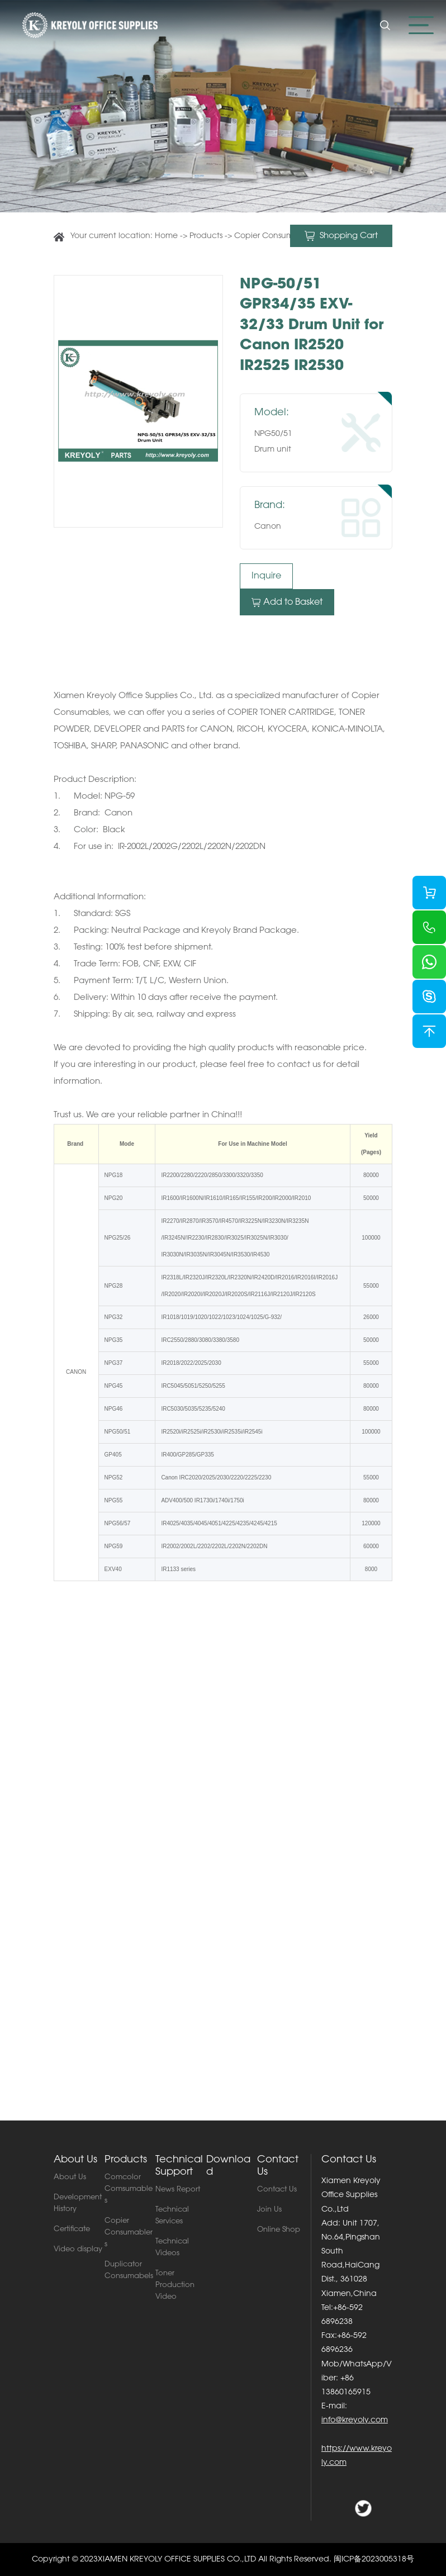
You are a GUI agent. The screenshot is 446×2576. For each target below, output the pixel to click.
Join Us (269, 2209)
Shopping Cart (341, 236)
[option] (138, 401)
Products (207, 236)
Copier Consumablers (275, 236)
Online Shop (278, 2229)
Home (166, 236)
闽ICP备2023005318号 (374, 2560)
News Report (177, 2189)
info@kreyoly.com (354, 2421)
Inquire (266, 576)
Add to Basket (287, 602)
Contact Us (277, 2189)
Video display (78, 2249)
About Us (70, 2177)
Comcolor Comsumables (129, 2189)
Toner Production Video (174, 2285)
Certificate (72, 2229)
